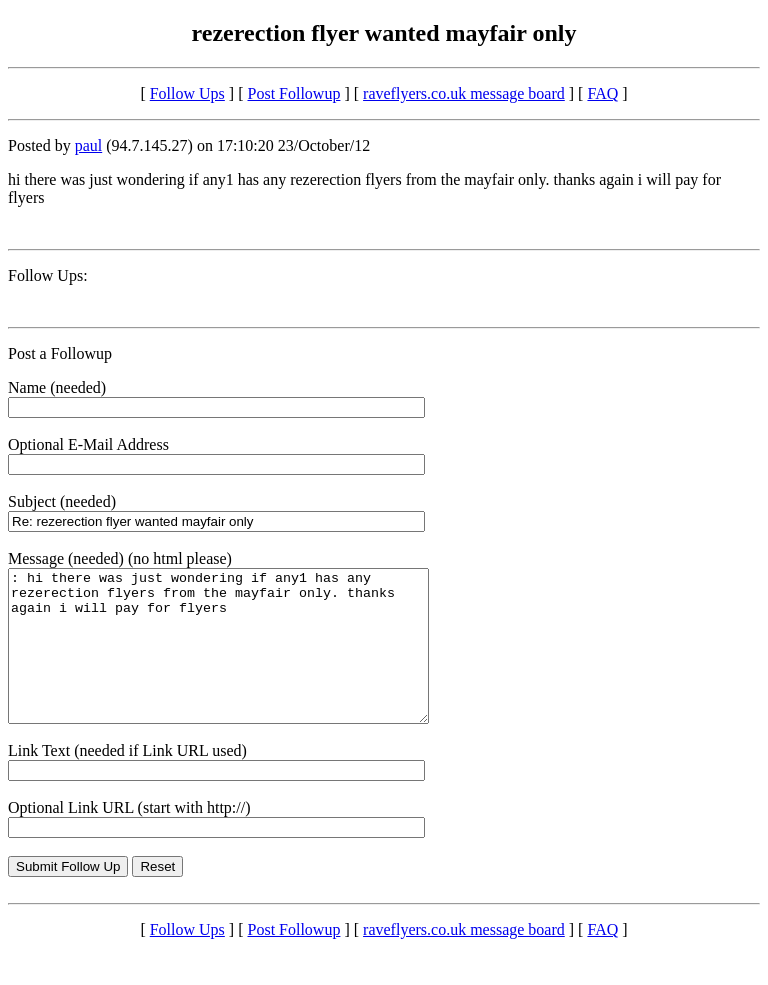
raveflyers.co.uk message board (464, 93)
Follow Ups (187, 93)
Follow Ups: (48, 275)
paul (89, 145)
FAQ (602, 93)
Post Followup (294, 93)
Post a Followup (60, 353)
